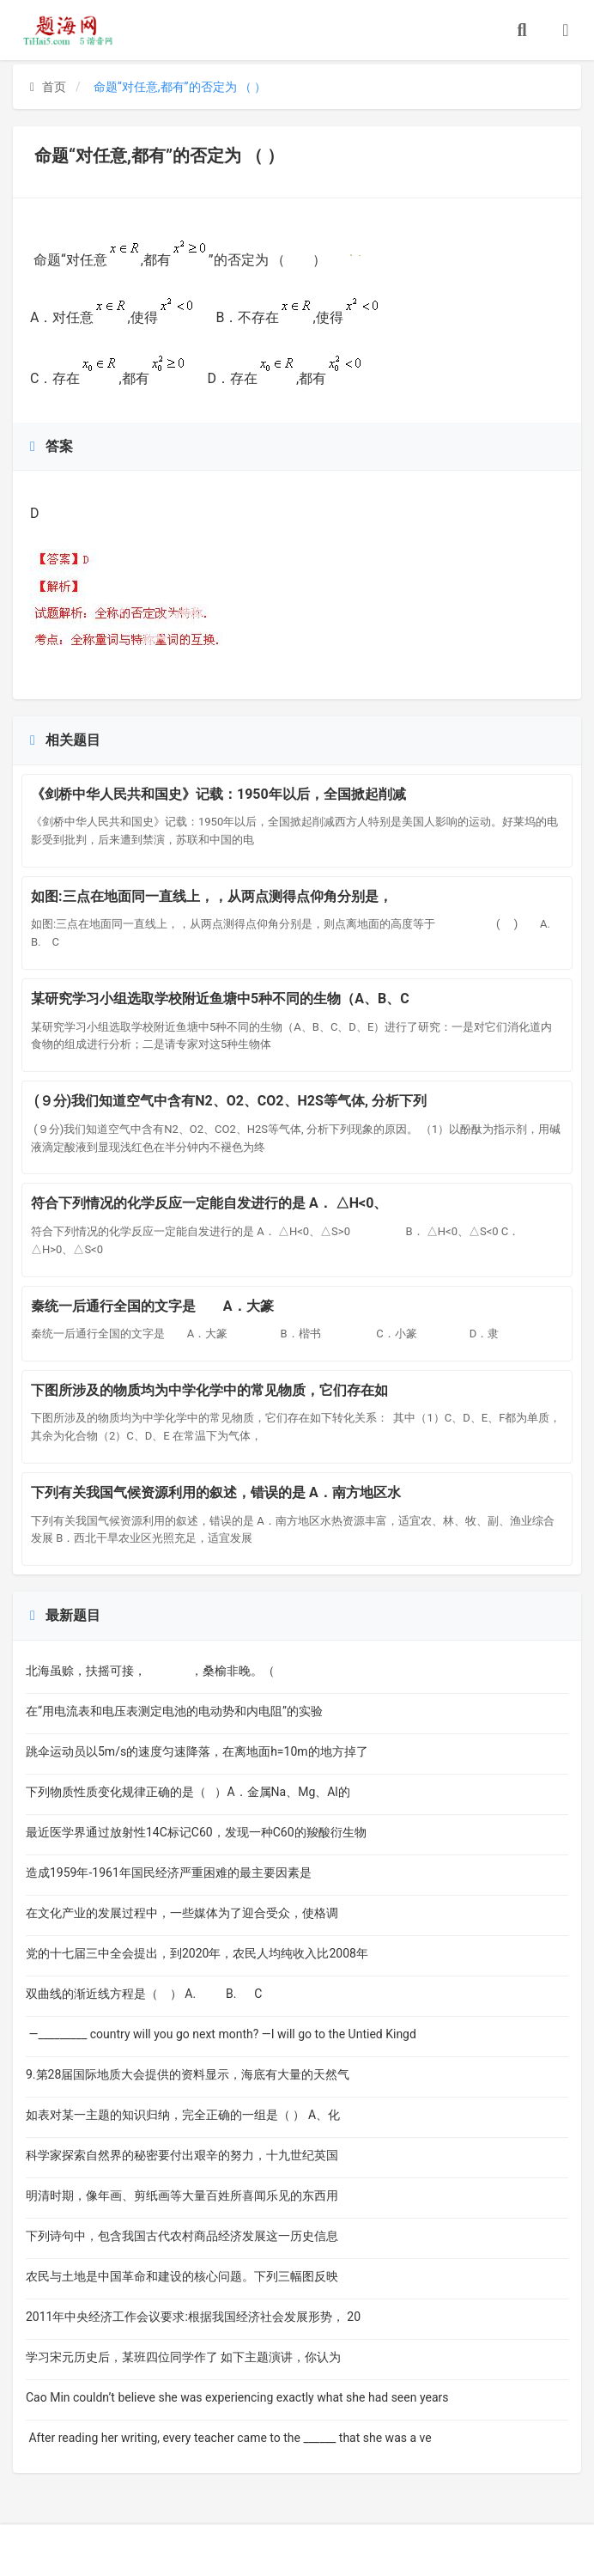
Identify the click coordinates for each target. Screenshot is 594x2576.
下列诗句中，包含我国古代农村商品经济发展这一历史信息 (182, 2236)
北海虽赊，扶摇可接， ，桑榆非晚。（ (150, 1671)
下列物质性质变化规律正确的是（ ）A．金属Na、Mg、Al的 (188, 1792)
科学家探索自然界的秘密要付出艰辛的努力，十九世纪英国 (182, 2155)
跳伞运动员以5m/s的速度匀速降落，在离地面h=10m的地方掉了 (197, 1751)
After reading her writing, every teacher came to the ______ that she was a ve (229, 2438)
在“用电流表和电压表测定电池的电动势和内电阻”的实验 (174, 1711)
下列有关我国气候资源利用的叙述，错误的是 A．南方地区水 (216, 1492)
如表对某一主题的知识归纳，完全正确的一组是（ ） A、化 (183, 2115)
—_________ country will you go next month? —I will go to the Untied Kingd (221, 2034)
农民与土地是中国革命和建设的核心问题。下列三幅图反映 (182, 2276)
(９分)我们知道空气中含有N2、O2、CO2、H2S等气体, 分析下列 (229, 1101)
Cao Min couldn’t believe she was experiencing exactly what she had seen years (237, 2397)
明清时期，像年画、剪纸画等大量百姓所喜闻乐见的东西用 (182, 2195)
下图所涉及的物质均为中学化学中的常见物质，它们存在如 (209, 1390)
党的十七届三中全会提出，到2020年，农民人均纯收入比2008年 (197, 1953)
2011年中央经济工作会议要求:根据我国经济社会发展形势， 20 (193, 2316)
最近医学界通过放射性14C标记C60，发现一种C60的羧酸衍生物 (196, 1832)
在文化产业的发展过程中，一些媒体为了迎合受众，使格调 (182, 1913)
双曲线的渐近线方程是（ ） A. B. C (144, 1994)
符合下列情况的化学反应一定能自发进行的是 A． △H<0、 (209, 1203)
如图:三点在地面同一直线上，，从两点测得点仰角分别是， (211, 896)
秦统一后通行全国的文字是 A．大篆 (169, 1306)
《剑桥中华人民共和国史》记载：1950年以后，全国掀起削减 (218, 794)
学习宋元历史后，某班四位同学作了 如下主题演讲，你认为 (183, 2357)
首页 (48, 87)
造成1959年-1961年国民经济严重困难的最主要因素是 (176, 1872)
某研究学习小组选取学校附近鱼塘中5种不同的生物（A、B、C (220, 998)
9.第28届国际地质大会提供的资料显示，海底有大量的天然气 (187, 2074)
